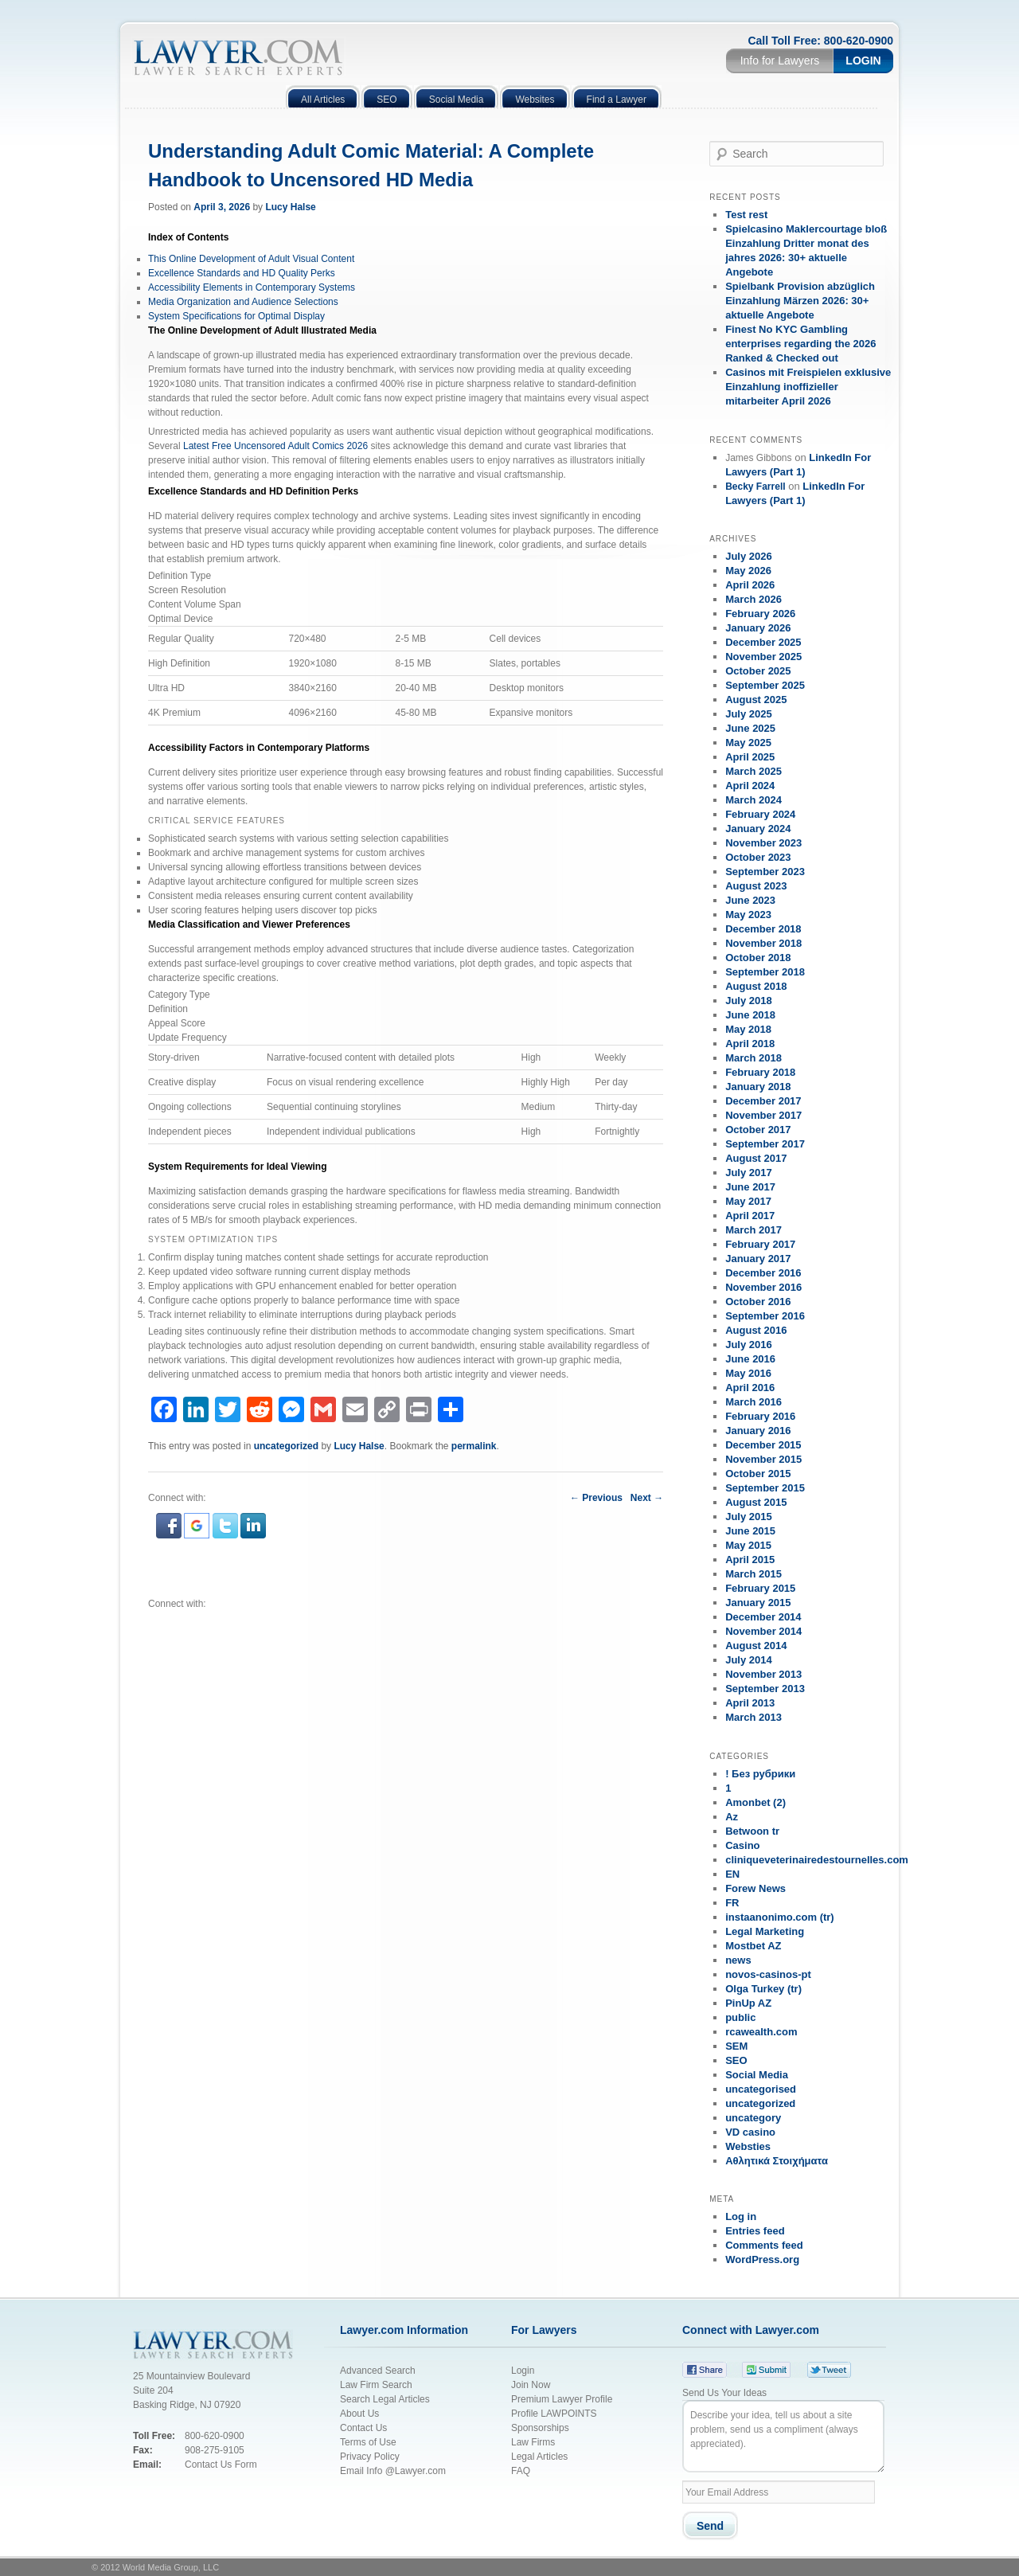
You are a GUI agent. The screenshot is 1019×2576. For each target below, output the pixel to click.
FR (732, 1903)
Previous (596, 1497)
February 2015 (760, 1588)
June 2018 (750, 1015)
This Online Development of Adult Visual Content (251, 258)
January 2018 (758, 1087)
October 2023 (758, 857)
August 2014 (756, 1646)
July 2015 (748, 1517)
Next (647, 1497)
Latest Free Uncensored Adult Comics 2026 (275, 445)
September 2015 (765, 1488)
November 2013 (763, 1674)
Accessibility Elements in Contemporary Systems (251, 287)
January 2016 (758, 1431)
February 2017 (760, 1244)
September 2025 (765, 685)
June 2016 (750, 1359)
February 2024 (760, 814)
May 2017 (748, 1201)
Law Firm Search (376, 2384)
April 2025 (750, 757)
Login (862, 60)
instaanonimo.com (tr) (779, 1917)
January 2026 (758, 628)
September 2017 (765, 1144)
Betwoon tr (752, 1831)
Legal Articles (539, 2456)
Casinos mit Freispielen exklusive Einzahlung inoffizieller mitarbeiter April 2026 (808, 386)
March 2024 (753, 800)
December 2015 (763, 1445)
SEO (736, 2060)
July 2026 (748, 556)
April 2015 (750, 1560)
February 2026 (760, 614)
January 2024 (758, 829)
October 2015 (758, 1474)
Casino (742, 1845)
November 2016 (763, 1287)
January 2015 (758, 1603)
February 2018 (760, 1072)
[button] (170, 1535)
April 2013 (750, 1703)
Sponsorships (540, 2427)
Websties (748, 2146)
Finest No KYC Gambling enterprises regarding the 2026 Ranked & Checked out (800, 343)
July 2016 (748, 1345)
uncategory (753, 2118)
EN (732, 1874)
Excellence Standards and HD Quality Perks (241, 273)
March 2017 (753, 1230)
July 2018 (748, 1001)
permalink (474, 1446)
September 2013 (765, 1689)
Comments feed (764, 2245)
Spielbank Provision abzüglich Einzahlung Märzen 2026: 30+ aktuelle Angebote (800, 300)
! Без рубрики (760, 1774)
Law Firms (533, 2442)
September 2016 (765, 1316)
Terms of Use (368, 2442)
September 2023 (765, 872)
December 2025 (763, 642)
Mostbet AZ (753, 1946)
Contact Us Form (221, 2464)
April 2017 (750, 1216)
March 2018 (753, 1058)
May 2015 (748, 1545)
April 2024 (750, 786)
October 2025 (758, 671)
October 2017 (758, 1130)
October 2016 (758, 1302)
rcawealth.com (761, 2032)
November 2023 (763, 843)
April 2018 (750, 1044)
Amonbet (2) (755, 1802)
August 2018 (756, 986)
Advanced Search (378, 2370)
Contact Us (363, 2427)
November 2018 (763, 943)
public (740, 2017)
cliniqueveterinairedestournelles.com (816, 1860)
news (738, 1960)
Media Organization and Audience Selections (243, 301)
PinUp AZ (748, 2003)
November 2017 (763, 1115)
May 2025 (748, 743)
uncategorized (286, 1446)
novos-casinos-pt (768, 1974)
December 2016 (763, 1273)
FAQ (520, 2470)
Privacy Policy (371, 2456)
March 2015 (753, 1574)
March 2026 (753, 599)
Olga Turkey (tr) (763, 1989)
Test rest (746, 215)
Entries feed (754, 2231)
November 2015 (763, 1459)
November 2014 (763, 1631)
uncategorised (760, 2089)
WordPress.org (762, 2259)
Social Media (756, 2075)
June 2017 (750, 1187)
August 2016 (756, 1330)
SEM (736, 2046)
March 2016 (753, 1402)
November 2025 (763, 657)
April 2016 (750, 1388)
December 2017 (763, 1101)
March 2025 (753, 771)
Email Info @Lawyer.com (393, 2470)
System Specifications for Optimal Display (236, 316)
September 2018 (765, 972)
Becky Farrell (755, 486)
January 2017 (758, 1259)
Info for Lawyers (780, 60)
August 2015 (756, 1502)
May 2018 (748, 1029)
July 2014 (748, 1660)
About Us (359, 2413)
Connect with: (177, 1603)
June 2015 (750, 1531)
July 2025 (748, 714)
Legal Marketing (764, 1931)
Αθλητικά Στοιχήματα (776, 2161)
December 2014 (763, 1617)
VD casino (750, 2132)
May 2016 (748, 1373)
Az (731, 1817)
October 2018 (758, 958)
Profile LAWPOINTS (554, 2413)
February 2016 (760, 1416)
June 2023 (750, 900)
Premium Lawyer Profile (561, 2399)
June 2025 (750, 728)
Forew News (755, 1888)
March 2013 (753, 1717)
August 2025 (756, 700)
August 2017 (756, 1158)
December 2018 (763, 929)
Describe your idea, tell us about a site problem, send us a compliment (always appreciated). (783, 2436)
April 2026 (750, 585)
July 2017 (748, 1173)
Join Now (530, 2384)
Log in (740, 2216)
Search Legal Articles (385, 2399)
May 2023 (748, 915)
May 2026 (748, 571)
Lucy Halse (290, 207)
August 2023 (756, 886)
